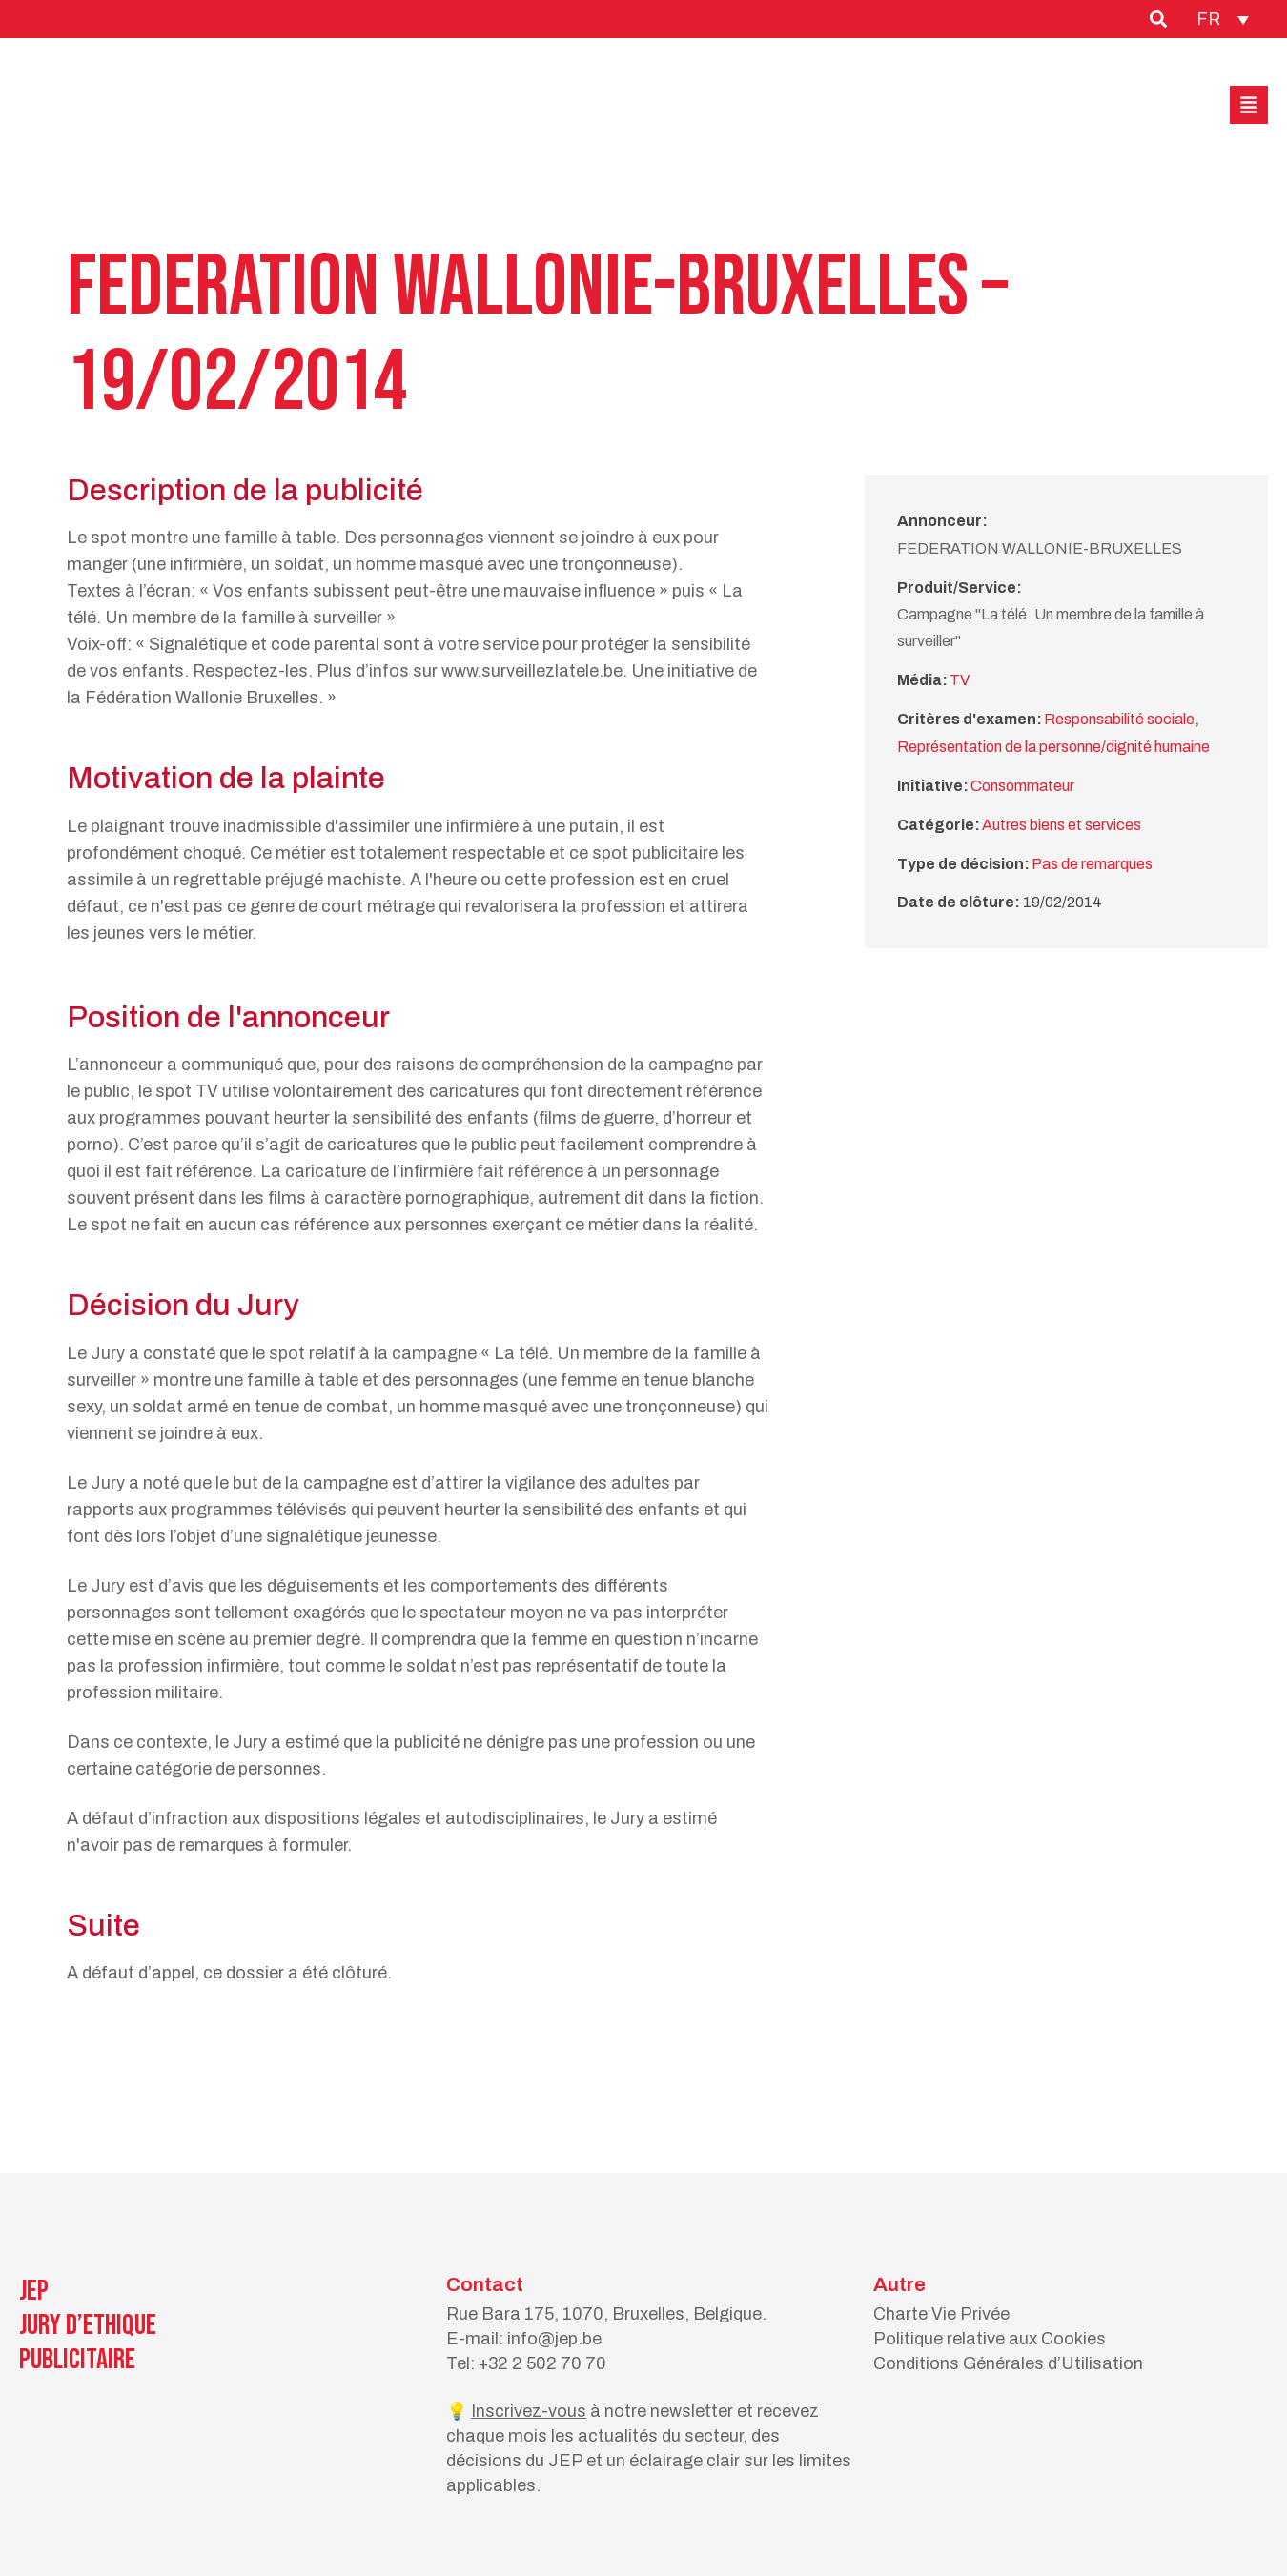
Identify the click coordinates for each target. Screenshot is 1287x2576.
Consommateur (1022, 786)
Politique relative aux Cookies (989, 2338)
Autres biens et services (1061, 825)
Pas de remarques (1092, 864)
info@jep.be (554, 2338)
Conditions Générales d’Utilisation (1008, 2363)
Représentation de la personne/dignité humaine (1053, 747)
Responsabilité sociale (1119, 719)
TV (960, 680)
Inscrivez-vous (528, 2411)
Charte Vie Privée (941, 2313)
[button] (1249, 105)
